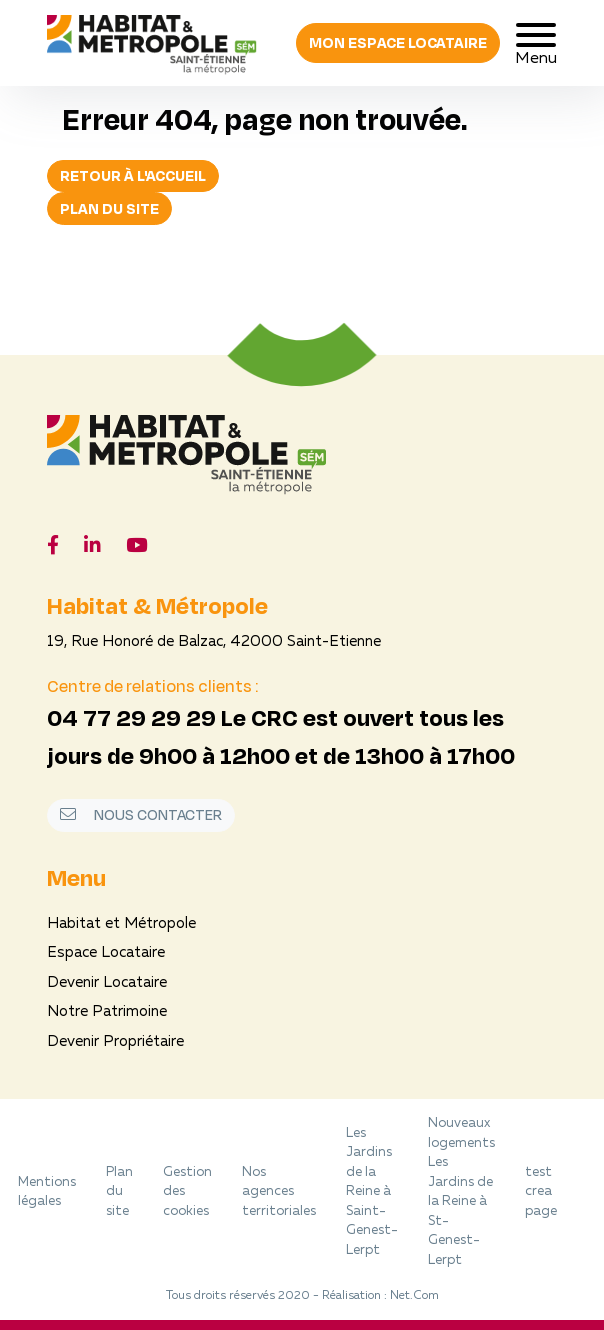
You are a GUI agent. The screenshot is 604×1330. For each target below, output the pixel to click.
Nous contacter (141, 814)
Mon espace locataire (398, 42)
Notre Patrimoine (107, 1012)
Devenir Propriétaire (115, 1042)
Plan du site (109, 208)
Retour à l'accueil (133, 175)
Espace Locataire (106, 953)
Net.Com (414, 1296)
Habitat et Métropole (121, 924)
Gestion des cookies (187, 1192)
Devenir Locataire (107, 983)
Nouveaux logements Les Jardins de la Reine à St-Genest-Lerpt (461, 1192)
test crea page (541, 1192)
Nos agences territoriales (279, 1192)
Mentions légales (47, 1192)
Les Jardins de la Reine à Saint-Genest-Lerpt (372, 1192)
